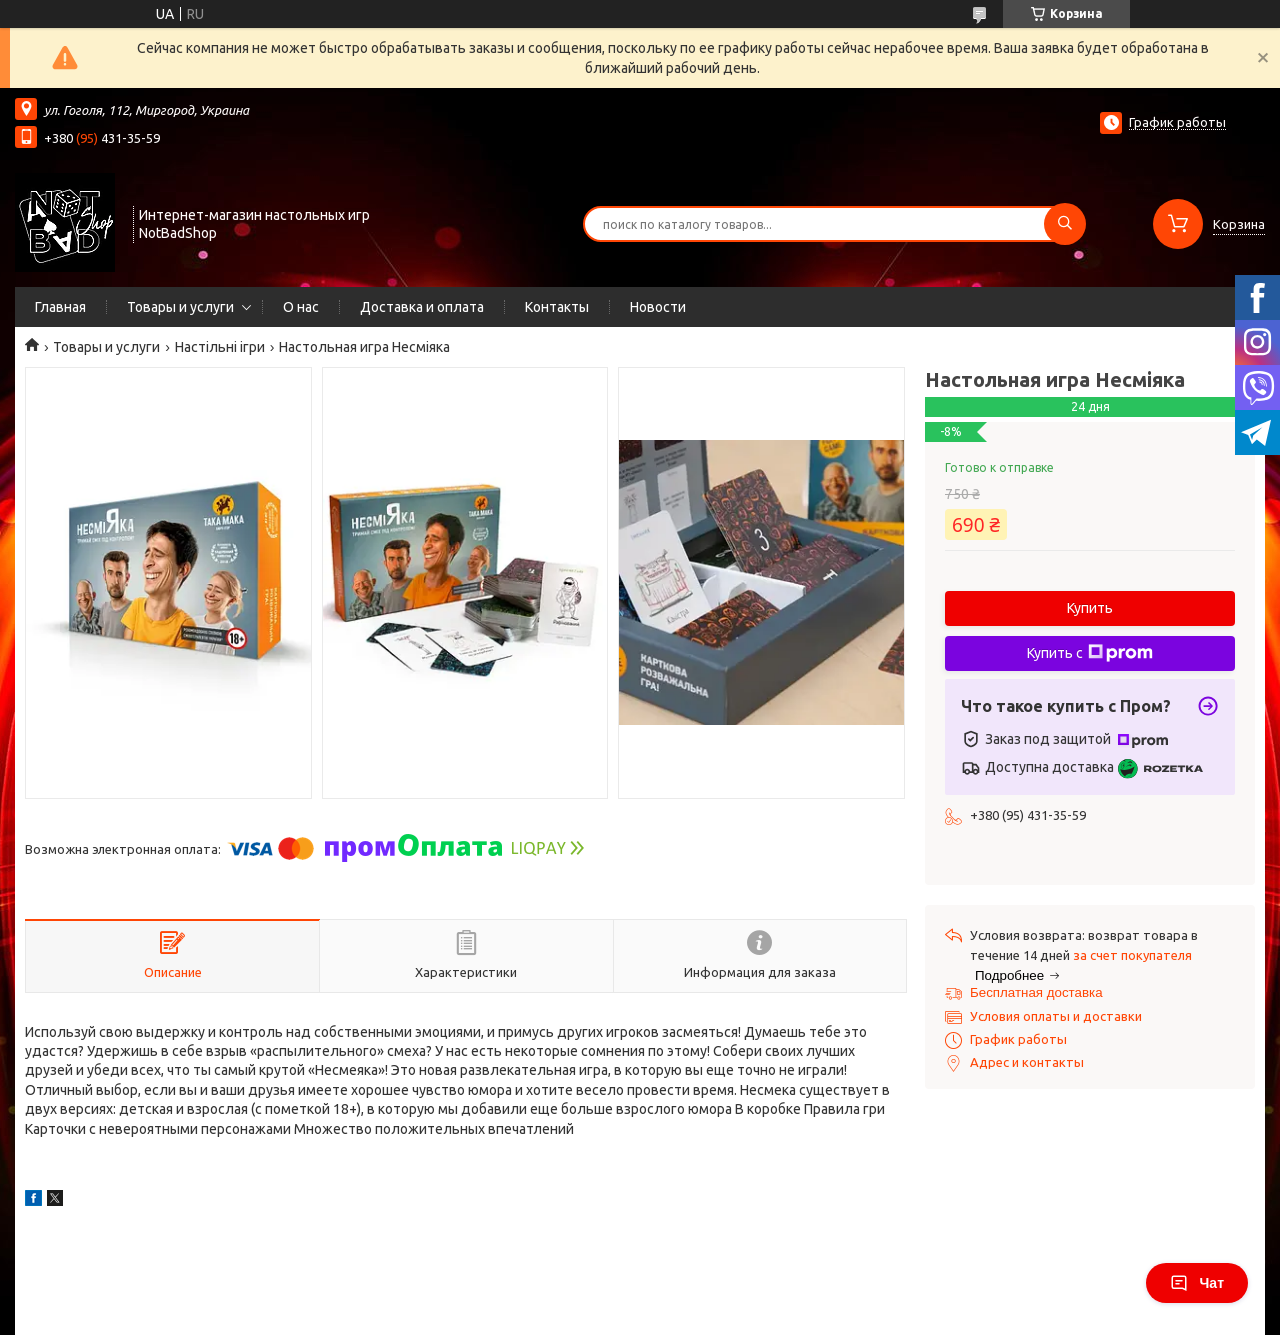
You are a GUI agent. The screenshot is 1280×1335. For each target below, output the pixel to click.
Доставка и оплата (422, 307)
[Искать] (1065, 224)
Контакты (557, 307)
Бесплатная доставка (1036, 992)
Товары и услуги (180, 307)
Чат (1197, 1283)
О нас (301, 307)
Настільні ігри (220, 347)
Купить (1090, 608)
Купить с (1090, 653)
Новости (658, 307)
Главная (60, 307)
